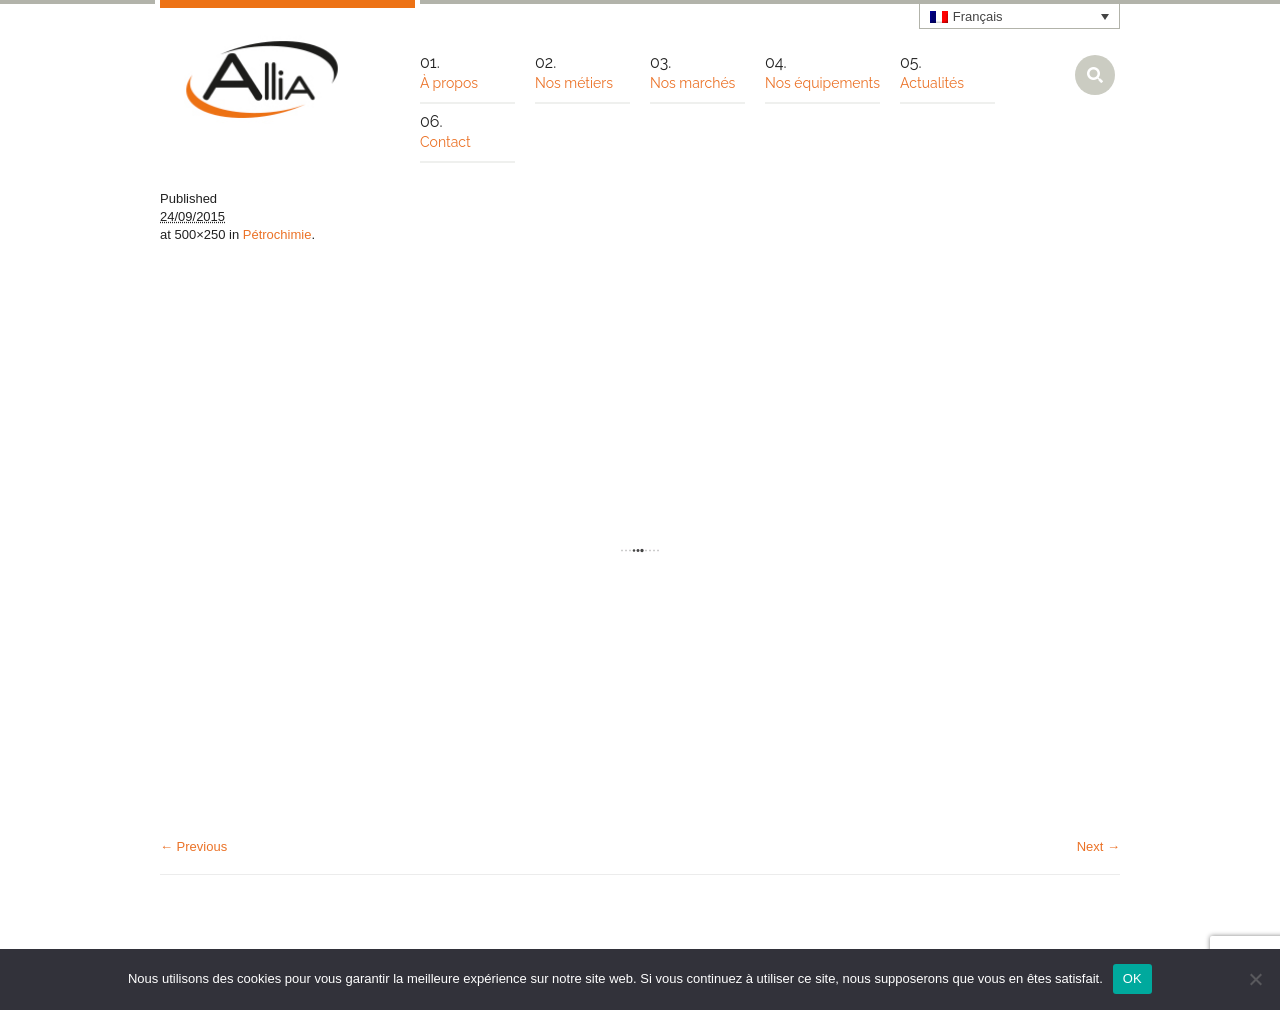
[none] (1020, 16)
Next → (1098, 846)
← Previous (193, 846)
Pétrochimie (277, 234)
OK (1132, 978)
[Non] (1255, 979)
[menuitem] (1020, 16)
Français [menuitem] (978, 16)
